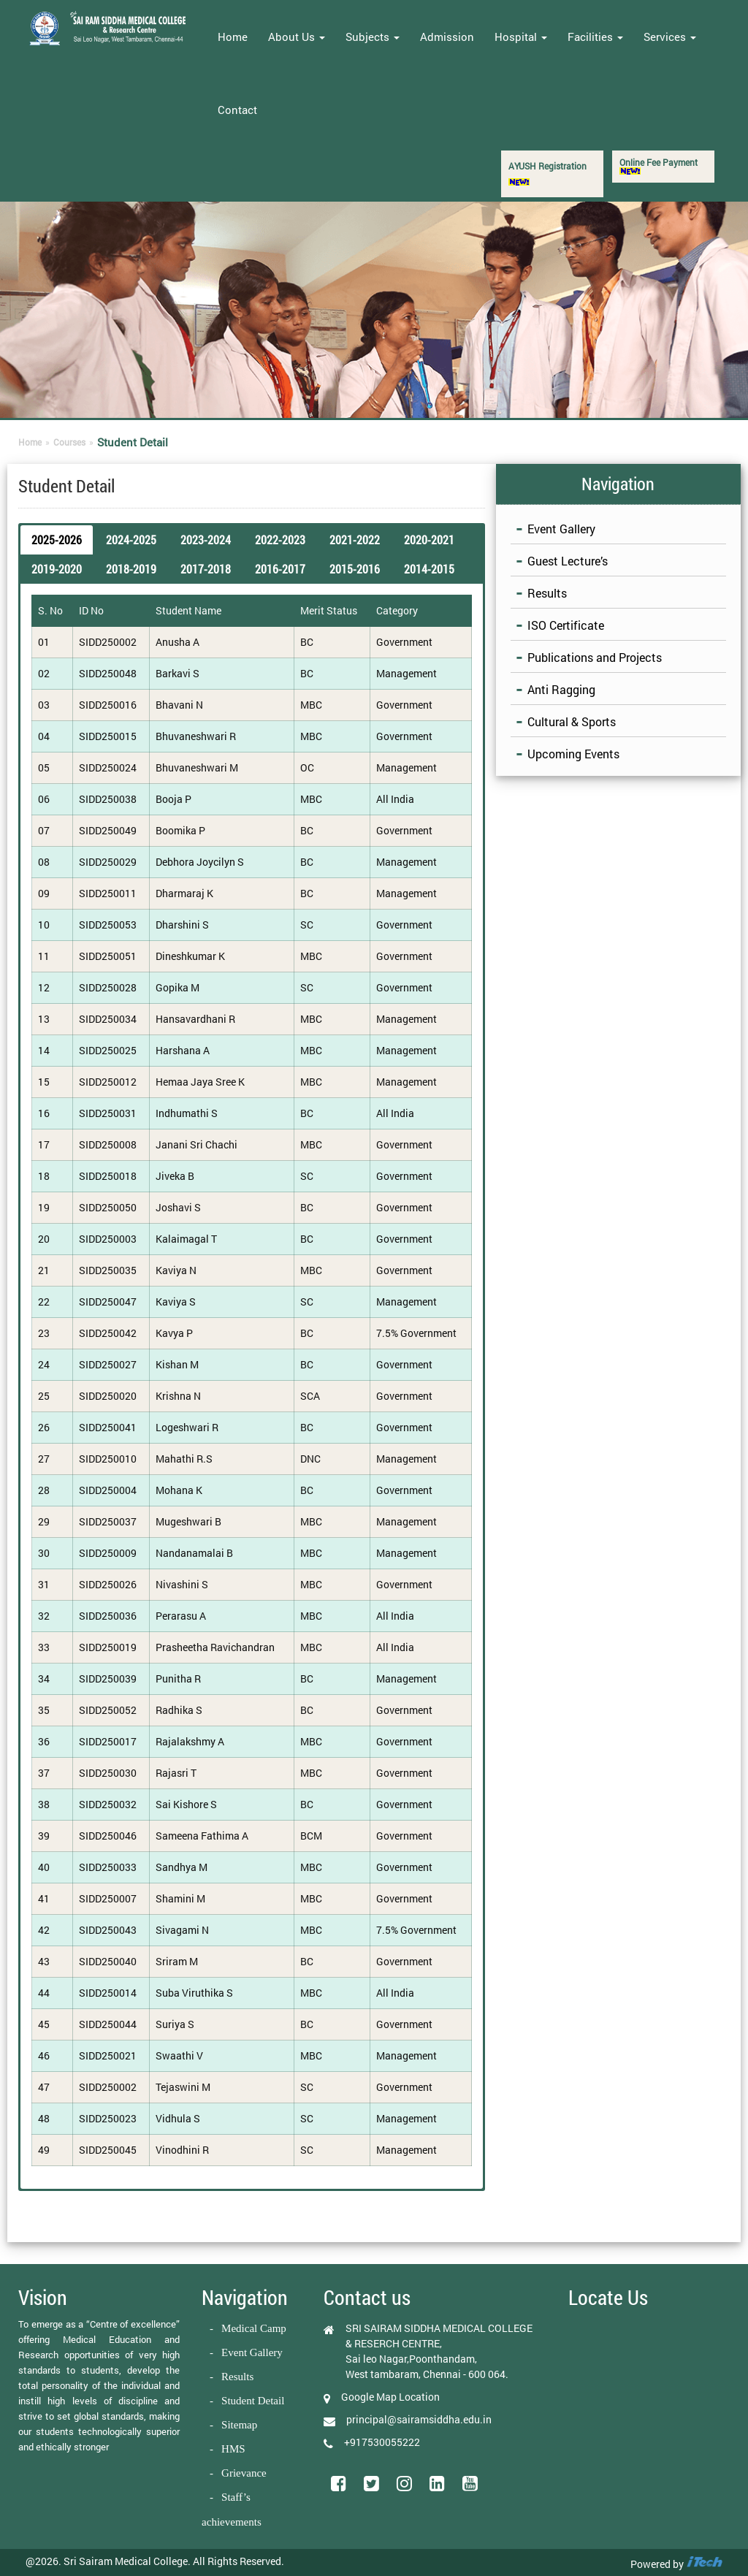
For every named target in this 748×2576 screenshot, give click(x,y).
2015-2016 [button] (354, 568)
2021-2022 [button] (354, 539)
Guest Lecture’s (567, 560)
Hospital (521, 36)
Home (233, 36)
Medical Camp (253, 2328)
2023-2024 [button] (205, 539)
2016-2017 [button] (280, 568)
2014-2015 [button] (429, 568)
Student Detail (252, 2401)
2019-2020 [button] (56, 568)
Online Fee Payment (658, 165)
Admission (447, 36)
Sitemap (239, 2425)
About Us (296, 36)
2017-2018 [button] (205, 568)
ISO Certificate (565, 625)
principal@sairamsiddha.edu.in (419, 2419)
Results (547, 593)
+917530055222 (382, 2442)
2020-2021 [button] (429, 539)
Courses (69, 442)
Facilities (595, 36)
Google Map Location (390, 2397)
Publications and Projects (594, 657)
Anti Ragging (561, 689)
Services (670, 36)
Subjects (373, 36)
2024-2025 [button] (131, 539)
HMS (233, 2449)
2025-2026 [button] (56, 539)
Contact (237, 109)
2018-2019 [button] (131, 568)
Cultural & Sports (571, 721)
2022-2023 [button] (280, 539)
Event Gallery (561, 528)
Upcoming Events (573, 753)
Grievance (244, 2473)
